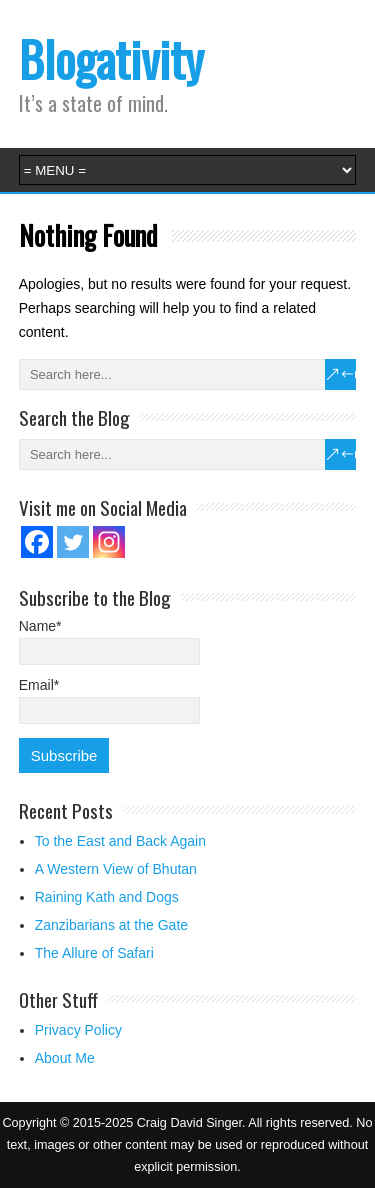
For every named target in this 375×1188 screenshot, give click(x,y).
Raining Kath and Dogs (107, 897)
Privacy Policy (78, 1030)
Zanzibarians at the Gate (111, 925)
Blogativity (111, 58)
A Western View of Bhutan (116, 869)
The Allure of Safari (94, 953)
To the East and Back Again (120, 841)
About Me (65, 1058)
